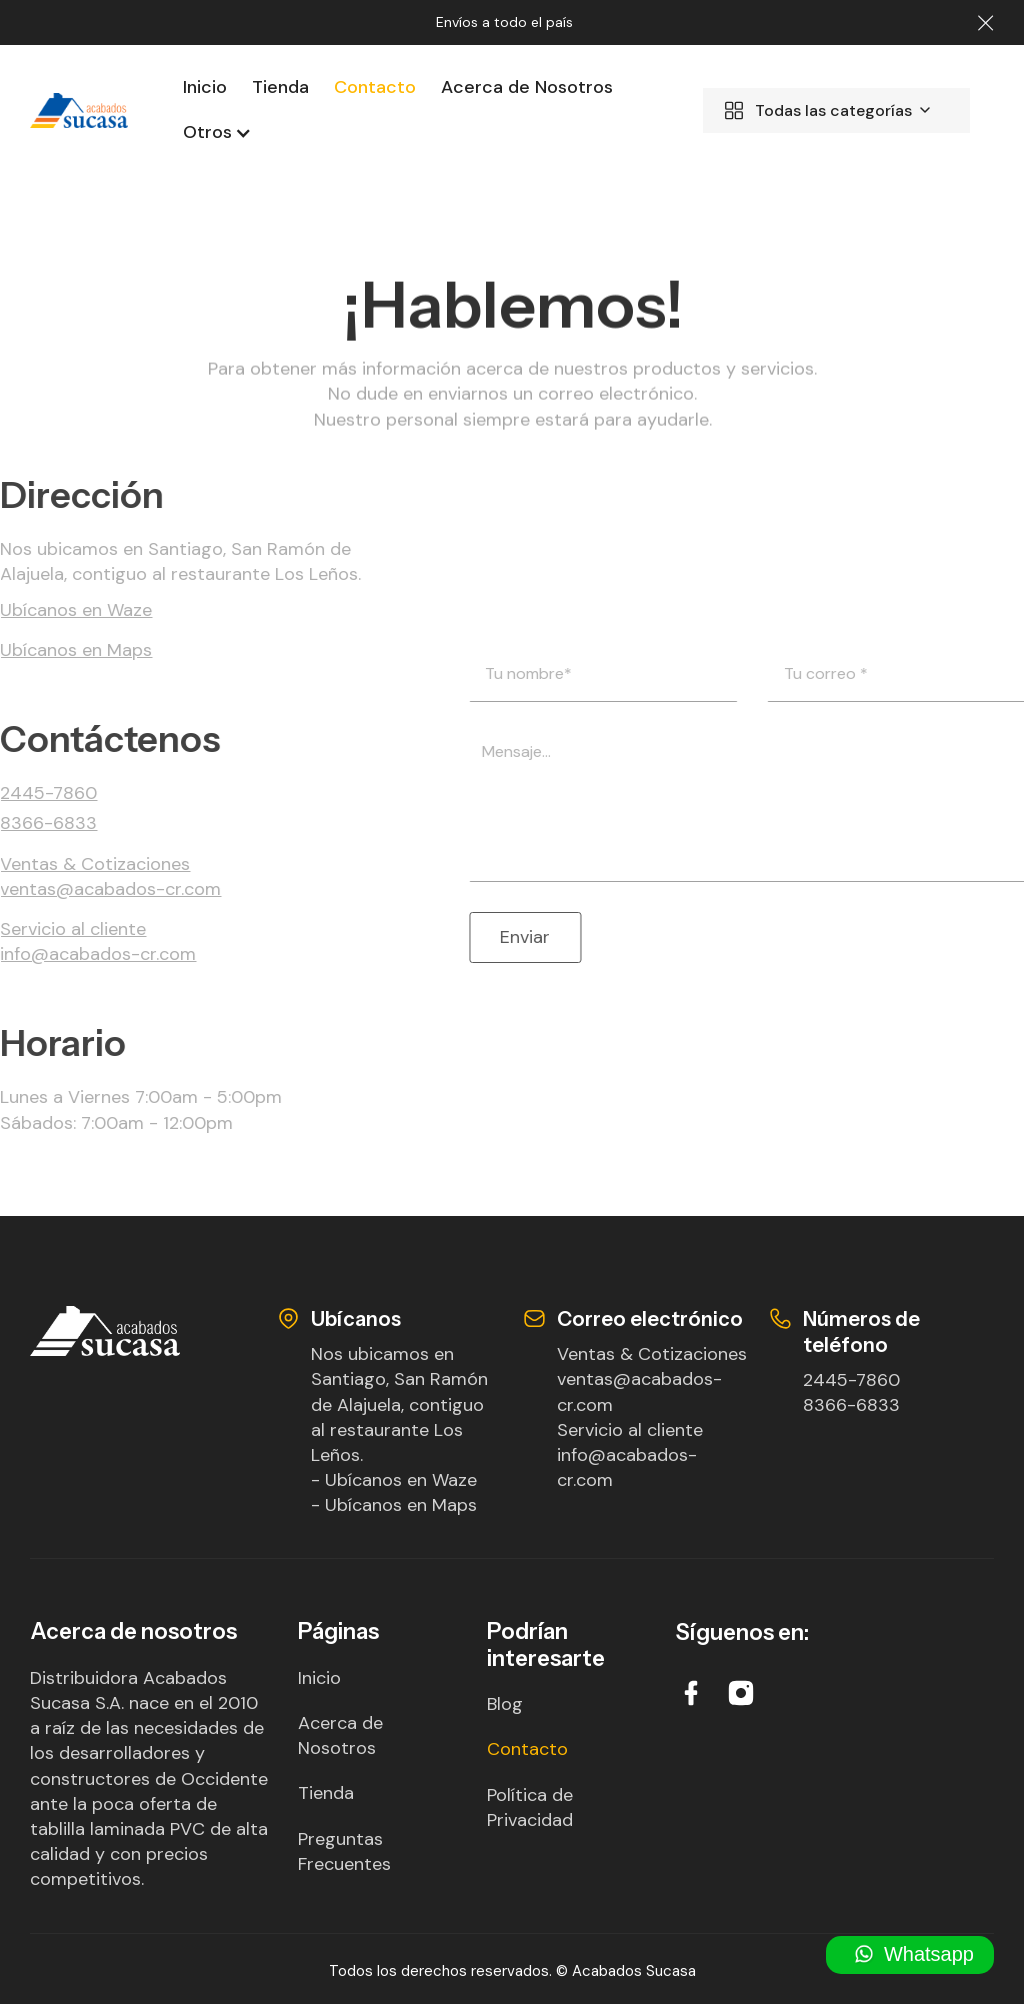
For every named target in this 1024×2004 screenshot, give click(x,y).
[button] (210, 132)
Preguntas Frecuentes (344, 1851)
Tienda (280, 87)
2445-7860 (851, 1380)
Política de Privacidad (530, 1807)
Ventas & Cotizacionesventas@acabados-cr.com (652, 1379)
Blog (505, 1704)
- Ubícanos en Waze (394, 1480)
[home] (79, 110)
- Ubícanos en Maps (394, 1505)
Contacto (375, 87)
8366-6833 (851, 1405)
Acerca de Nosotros (527, 87)
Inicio (205, 87)
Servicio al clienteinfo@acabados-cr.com (630, 1455)
